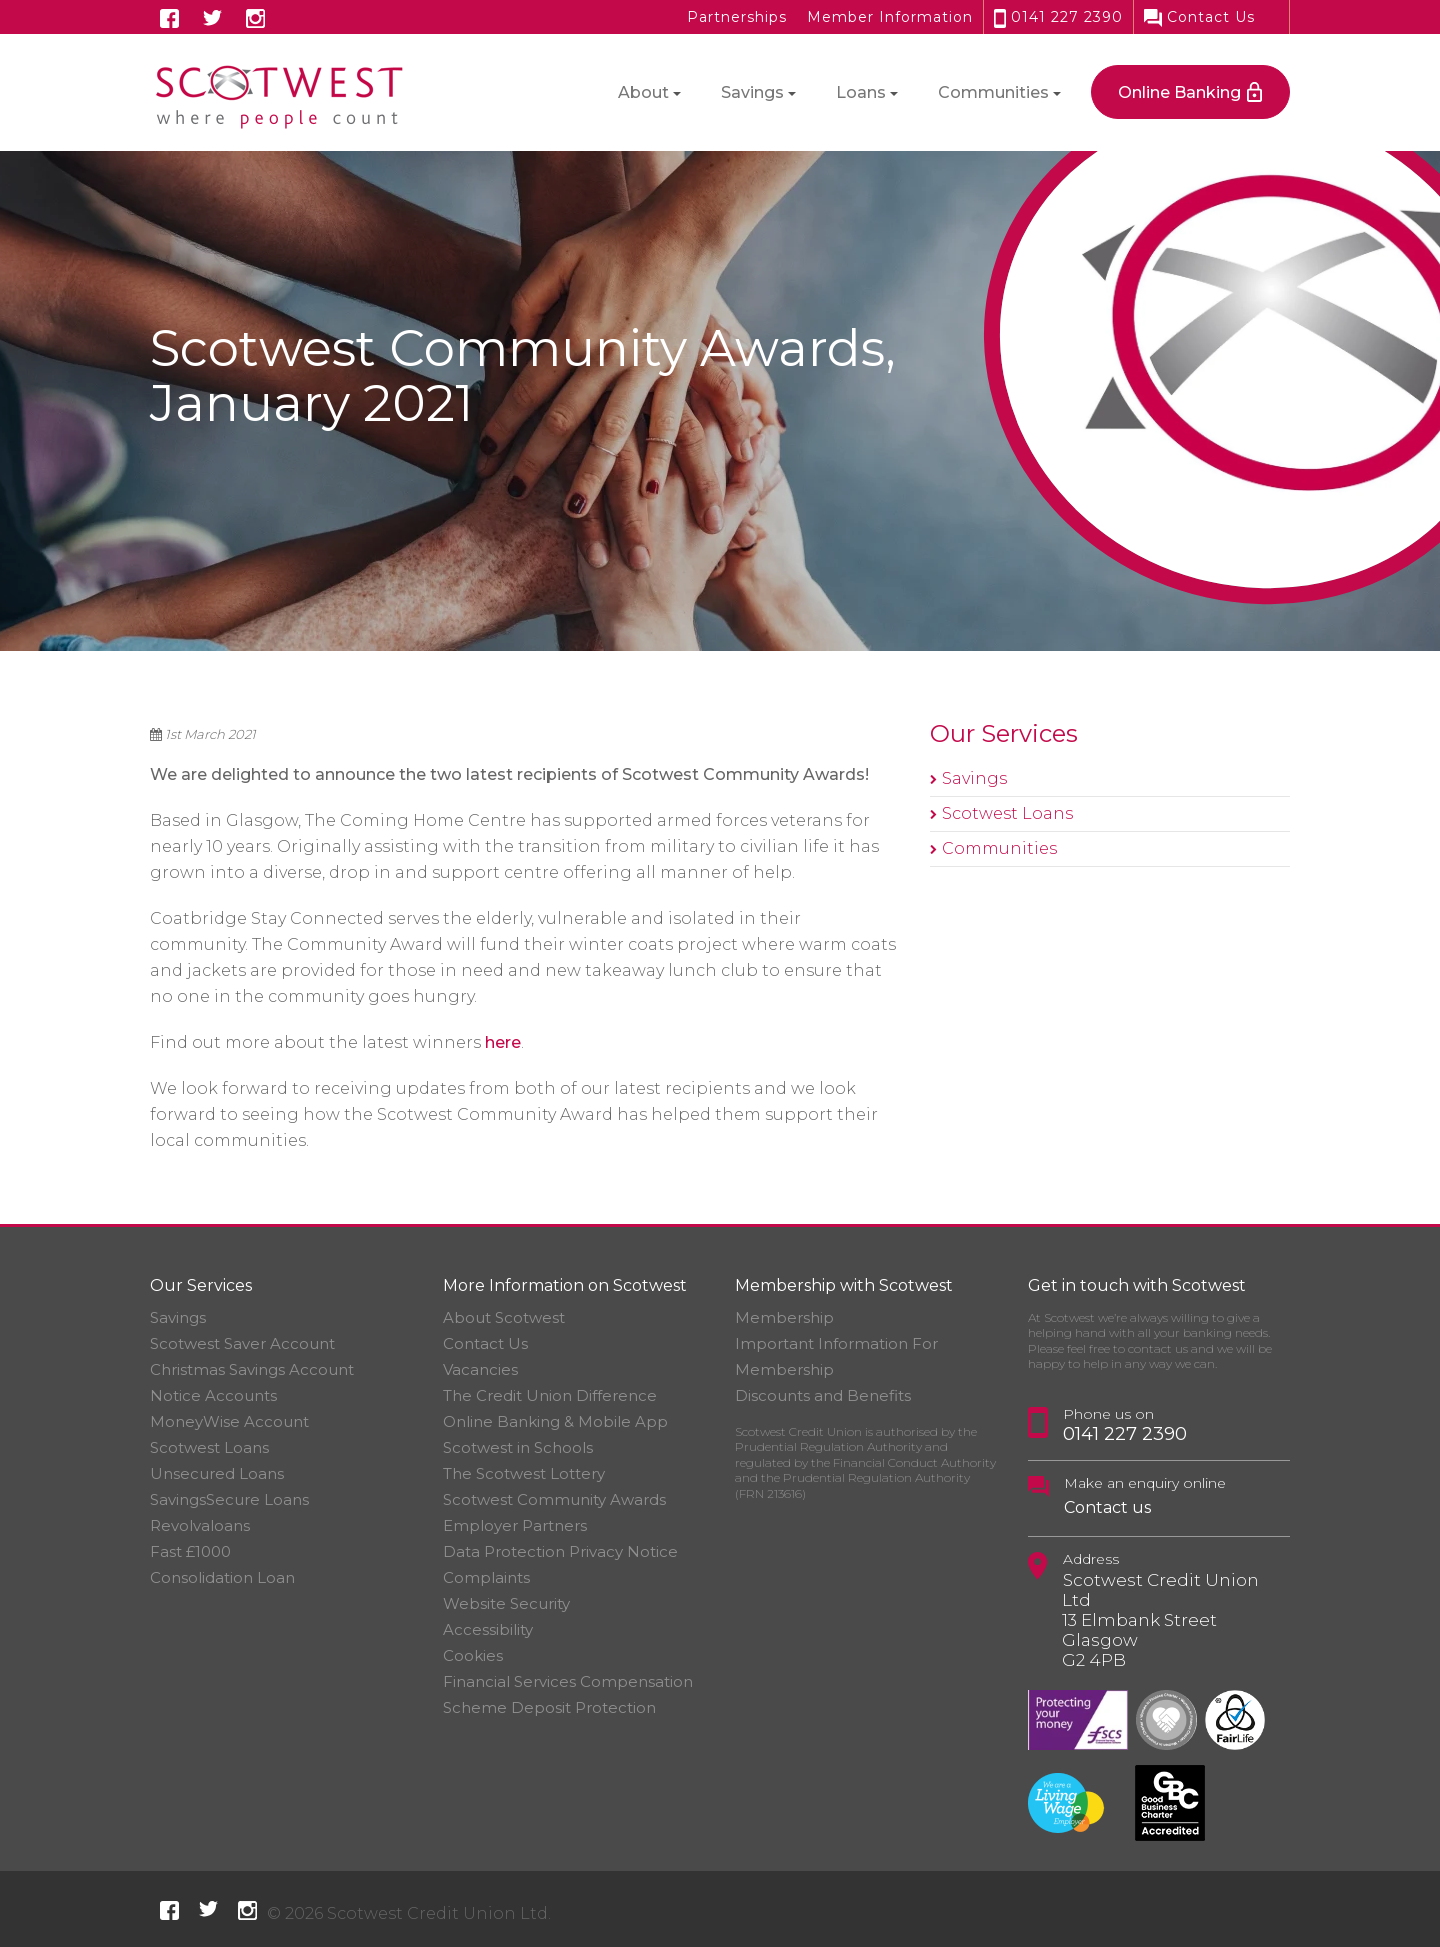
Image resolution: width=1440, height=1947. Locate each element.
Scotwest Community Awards (554, 1499)
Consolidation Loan (222, 1577)
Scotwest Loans (1007, 813)
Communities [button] (993, 92)
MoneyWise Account (229, 1421)
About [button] (643, 92)
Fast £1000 (190, 1551)
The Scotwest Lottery (524, 1473)
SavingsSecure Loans (229, 1499)
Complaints (486, 1577)
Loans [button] (861, 92)
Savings (974, 778)
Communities (999, 848)
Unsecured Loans (217, 1473)
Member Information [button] (890, 17)
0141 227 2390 (1058, 17)
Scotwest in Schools (518, 1447)
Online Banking (1179, 92)
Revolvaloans (200, 1525)
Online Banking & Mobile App (555, 1421)
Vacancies (480, 1369)
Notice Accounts (213, 1395)
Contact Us (1199, 17)
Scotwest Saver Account (242, 1343)
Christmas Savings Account (252, 1369)
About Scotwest (504, 1317)
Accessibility (488, 1629)
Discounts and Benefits (823, 1395)
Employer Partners (515, 1525)
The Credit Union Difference (550, 1395)
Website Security (506, 1603)
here (503, 1042)
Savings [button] (752, 92)
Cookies (473, 1655)
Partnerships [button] (737, 17)
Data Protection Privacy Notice (560, 1551)
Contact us (1107, 1507)
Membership (784, 1317)
